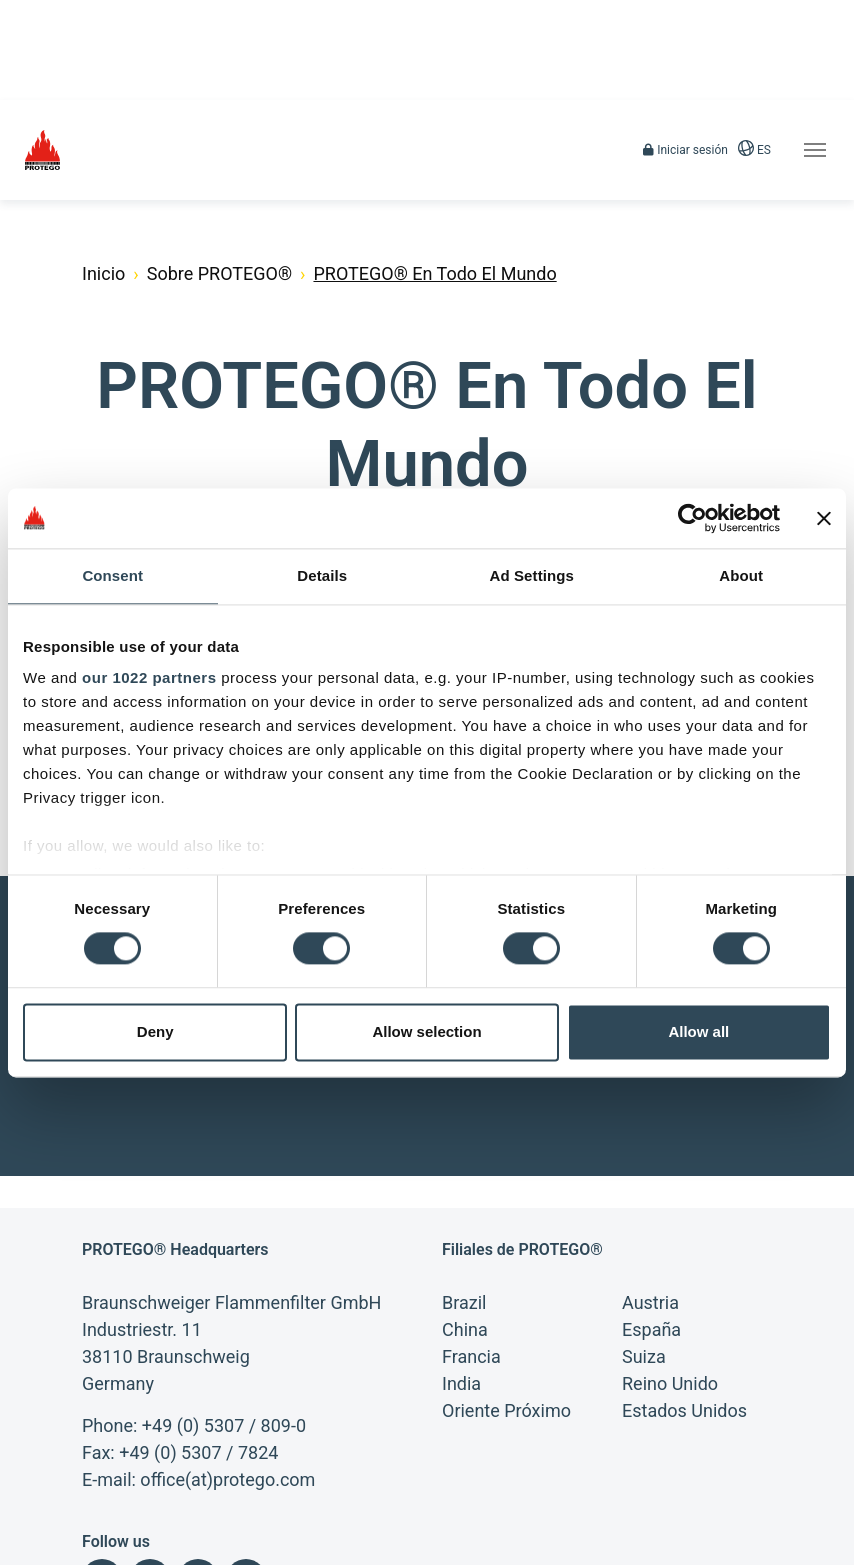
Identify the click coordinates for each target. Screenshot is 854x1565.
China (465, 1189)
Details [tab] (322, 575)
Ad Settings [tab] (532, 575)
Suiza (644, 1216)
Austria (650, 1162)
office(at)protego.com (227, 1339)
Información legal (128, 1511)
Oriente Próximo (506, 1270)
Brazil (464, 1162)
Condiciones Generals (265, 1511)
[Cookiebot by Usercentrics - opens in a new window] (692, 518)
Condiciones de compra (588, 1511)
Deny (155, 1031)
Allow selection (426, 1031)
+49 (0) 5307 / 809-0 (224, 1285)
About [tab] (741, 575)
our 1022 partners (149, 677)
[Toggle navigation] (815, 150)
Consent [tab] (112, 575)
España (651, 1189)
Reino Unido (670, 1243)
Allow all (698, 1031)
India (461, 1243)
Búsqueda (215, 1545)
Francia (471, 1216)
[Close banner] (824, 518)
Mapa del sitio (119, 1545)
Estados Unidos (684, 1270)
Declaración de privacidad (423, 1511)
